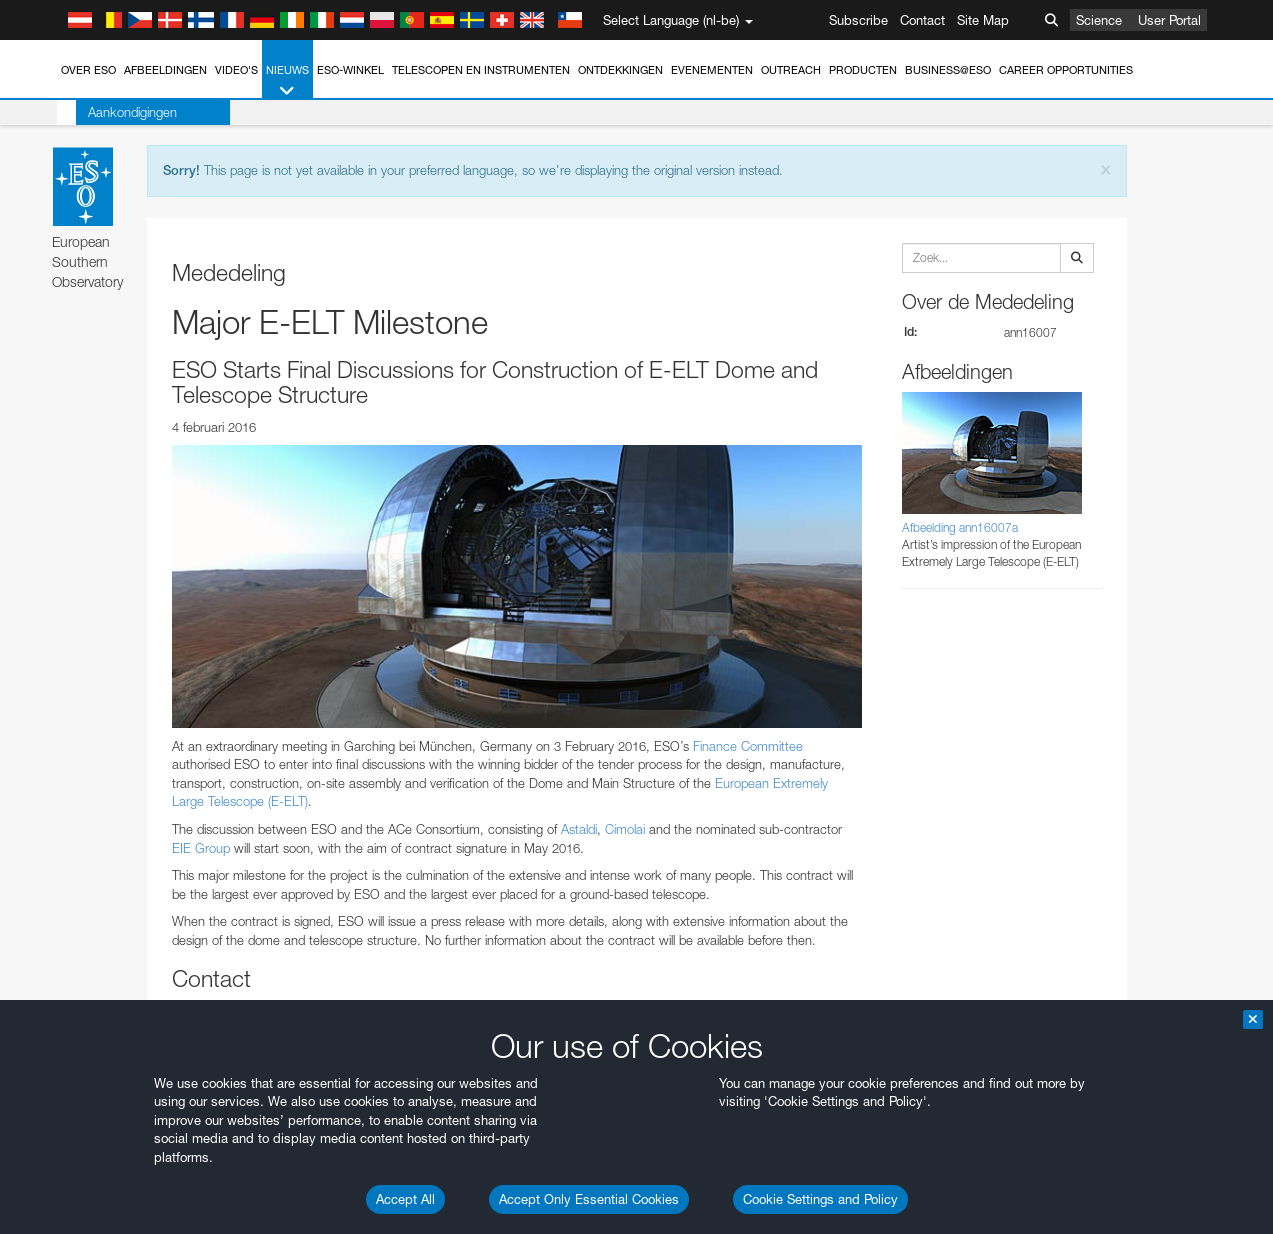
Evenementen (712, 70)
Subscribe (858, 20)
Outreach (791, 70)
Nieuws (287, 81)
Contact (922, 20)
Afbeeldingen (165, 70)
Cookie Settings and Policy (820, 1199)
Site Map (983, 20)
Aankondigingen (113, 112)
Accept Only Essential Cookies (589, 1199)
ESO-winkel (350, 70)
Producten (863, 70)
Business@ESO (948, 70)
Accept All (405, 1199)
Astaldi (579, 829)
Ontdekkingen (620, 70)
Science (1099, 20)
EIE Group (201, 848)
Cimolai (623, 829)
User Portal (1169, 20)
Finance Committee (748, 746)
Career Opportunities (1066, 70)
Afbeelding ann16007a (960, 527)
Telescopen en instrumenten (481, 70)
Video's (236, 70)
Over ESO (88, 70)
